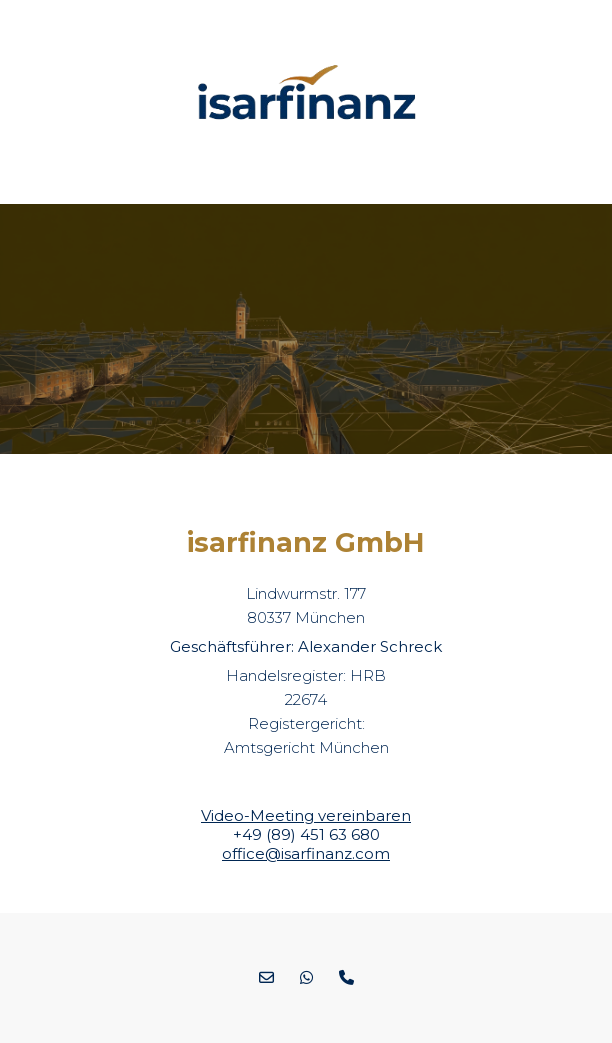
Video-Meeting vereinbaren (306, 815)
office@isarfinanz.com (306, 853)
